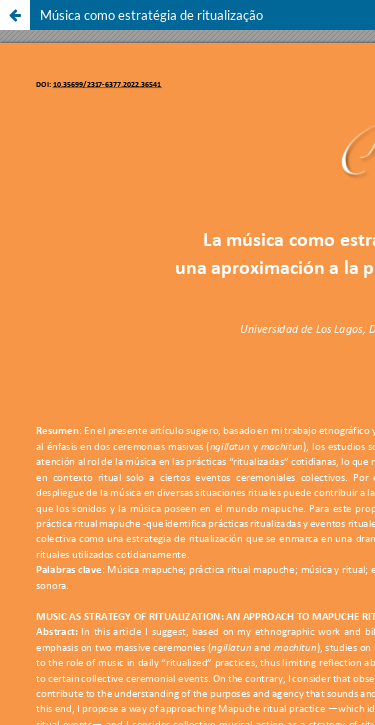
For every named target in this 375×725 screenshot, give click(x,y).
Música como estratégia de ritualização (151, 15)
